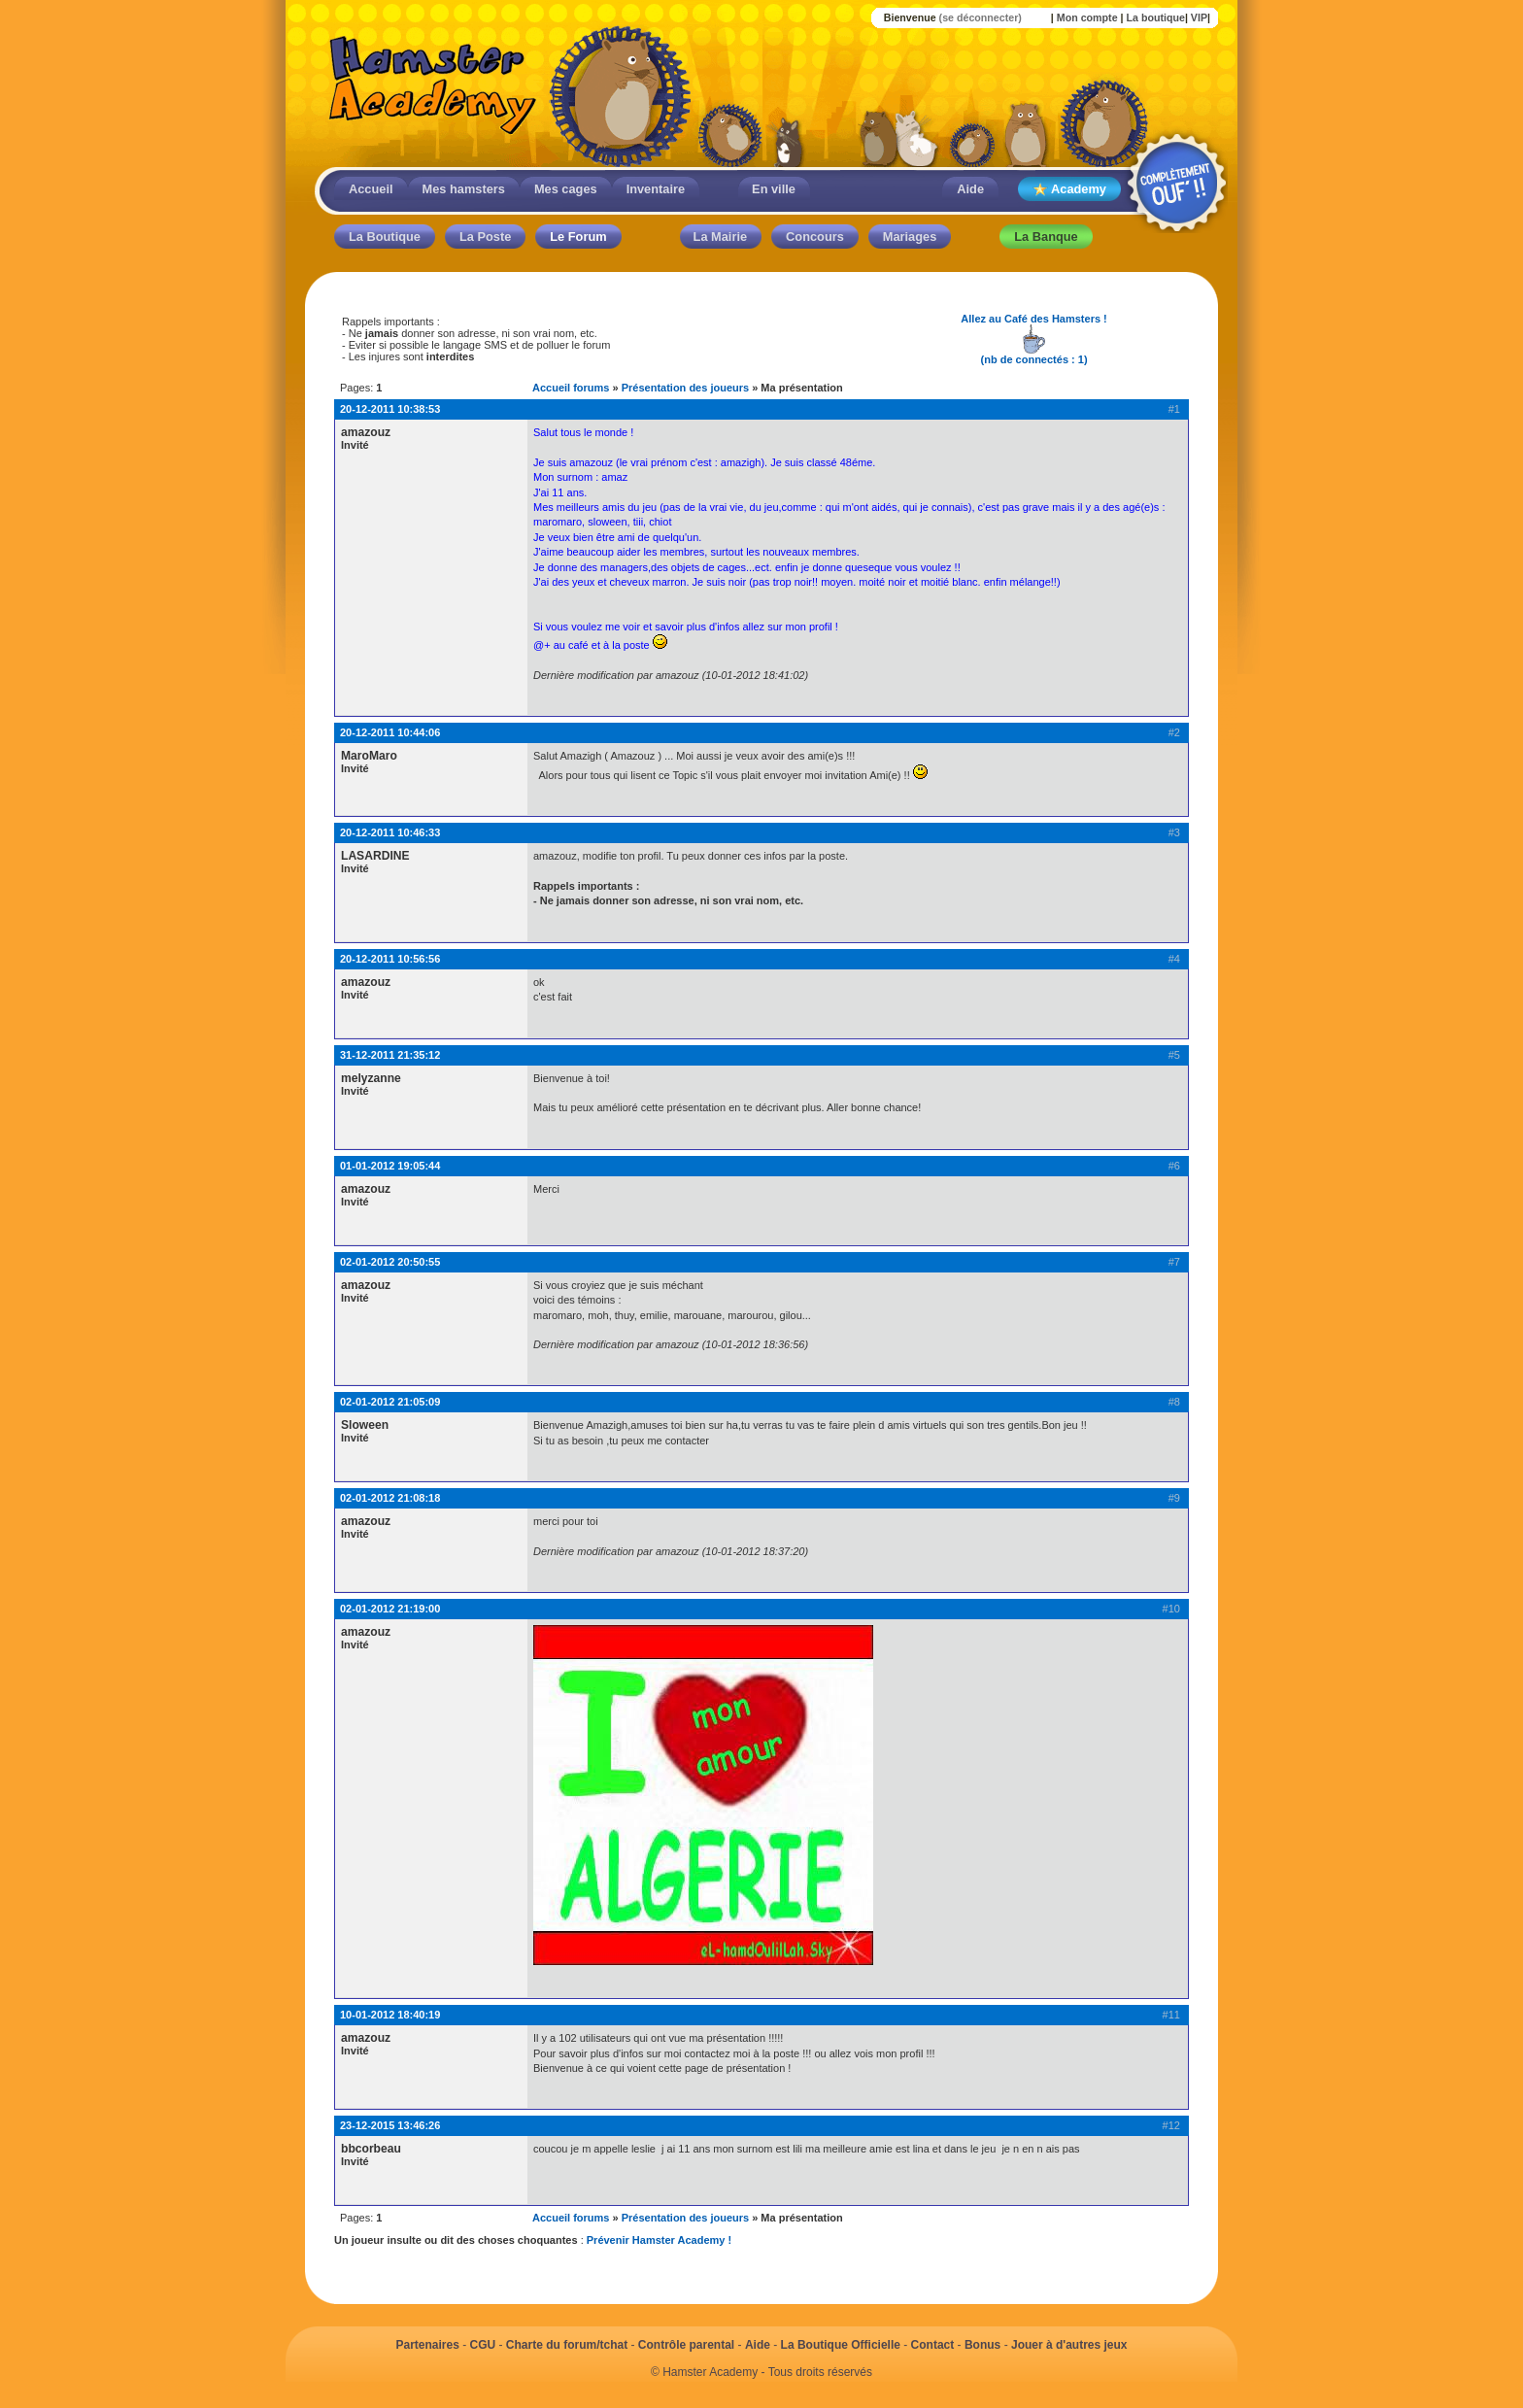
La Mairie (720, 236)
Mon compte (1087, 17)
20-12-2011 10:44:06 (390, 732)
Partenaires (426, 2345)
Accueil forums (570, 387)
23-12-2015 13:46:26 (390, 2125)
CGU (483, 2345)
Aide (970, 189)
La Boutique (385, 236)
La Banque (1045, 236)
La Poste (485, 236)
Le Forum (578, 236)
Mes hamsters (464, 189)
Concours (815, 236)
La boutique (1155, 17)
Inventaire (655, 189)
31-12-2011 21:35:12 (390, 1055)
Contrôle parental (686, 2345)
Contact (933, 2345)
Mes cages (565, 189)
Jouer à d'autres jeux (1069, 2345)
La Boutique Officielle (840, 2345)
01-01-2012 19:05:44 (390, 1165)
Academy (1069, 190)
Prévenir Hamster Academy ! (659, 2240)
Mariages (909, 236)
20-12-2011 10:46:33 (390, 832)
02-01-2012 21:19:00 (390, 1608)
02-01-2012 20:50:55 (390, 1262)
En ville (773, 189)
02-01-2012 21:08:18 (390, 1498)
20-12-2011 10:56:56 (390, 959)
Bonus (982, 2345)
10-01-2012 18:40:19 (390, 2014)
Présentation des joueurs (685, 387)
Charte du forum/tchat (566, 2345)
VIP (1199, 17)
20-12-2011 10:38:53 (390, 409)
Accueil (371, 189)
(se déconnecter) (980, 17)
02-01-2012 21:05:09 (390, 1401)
